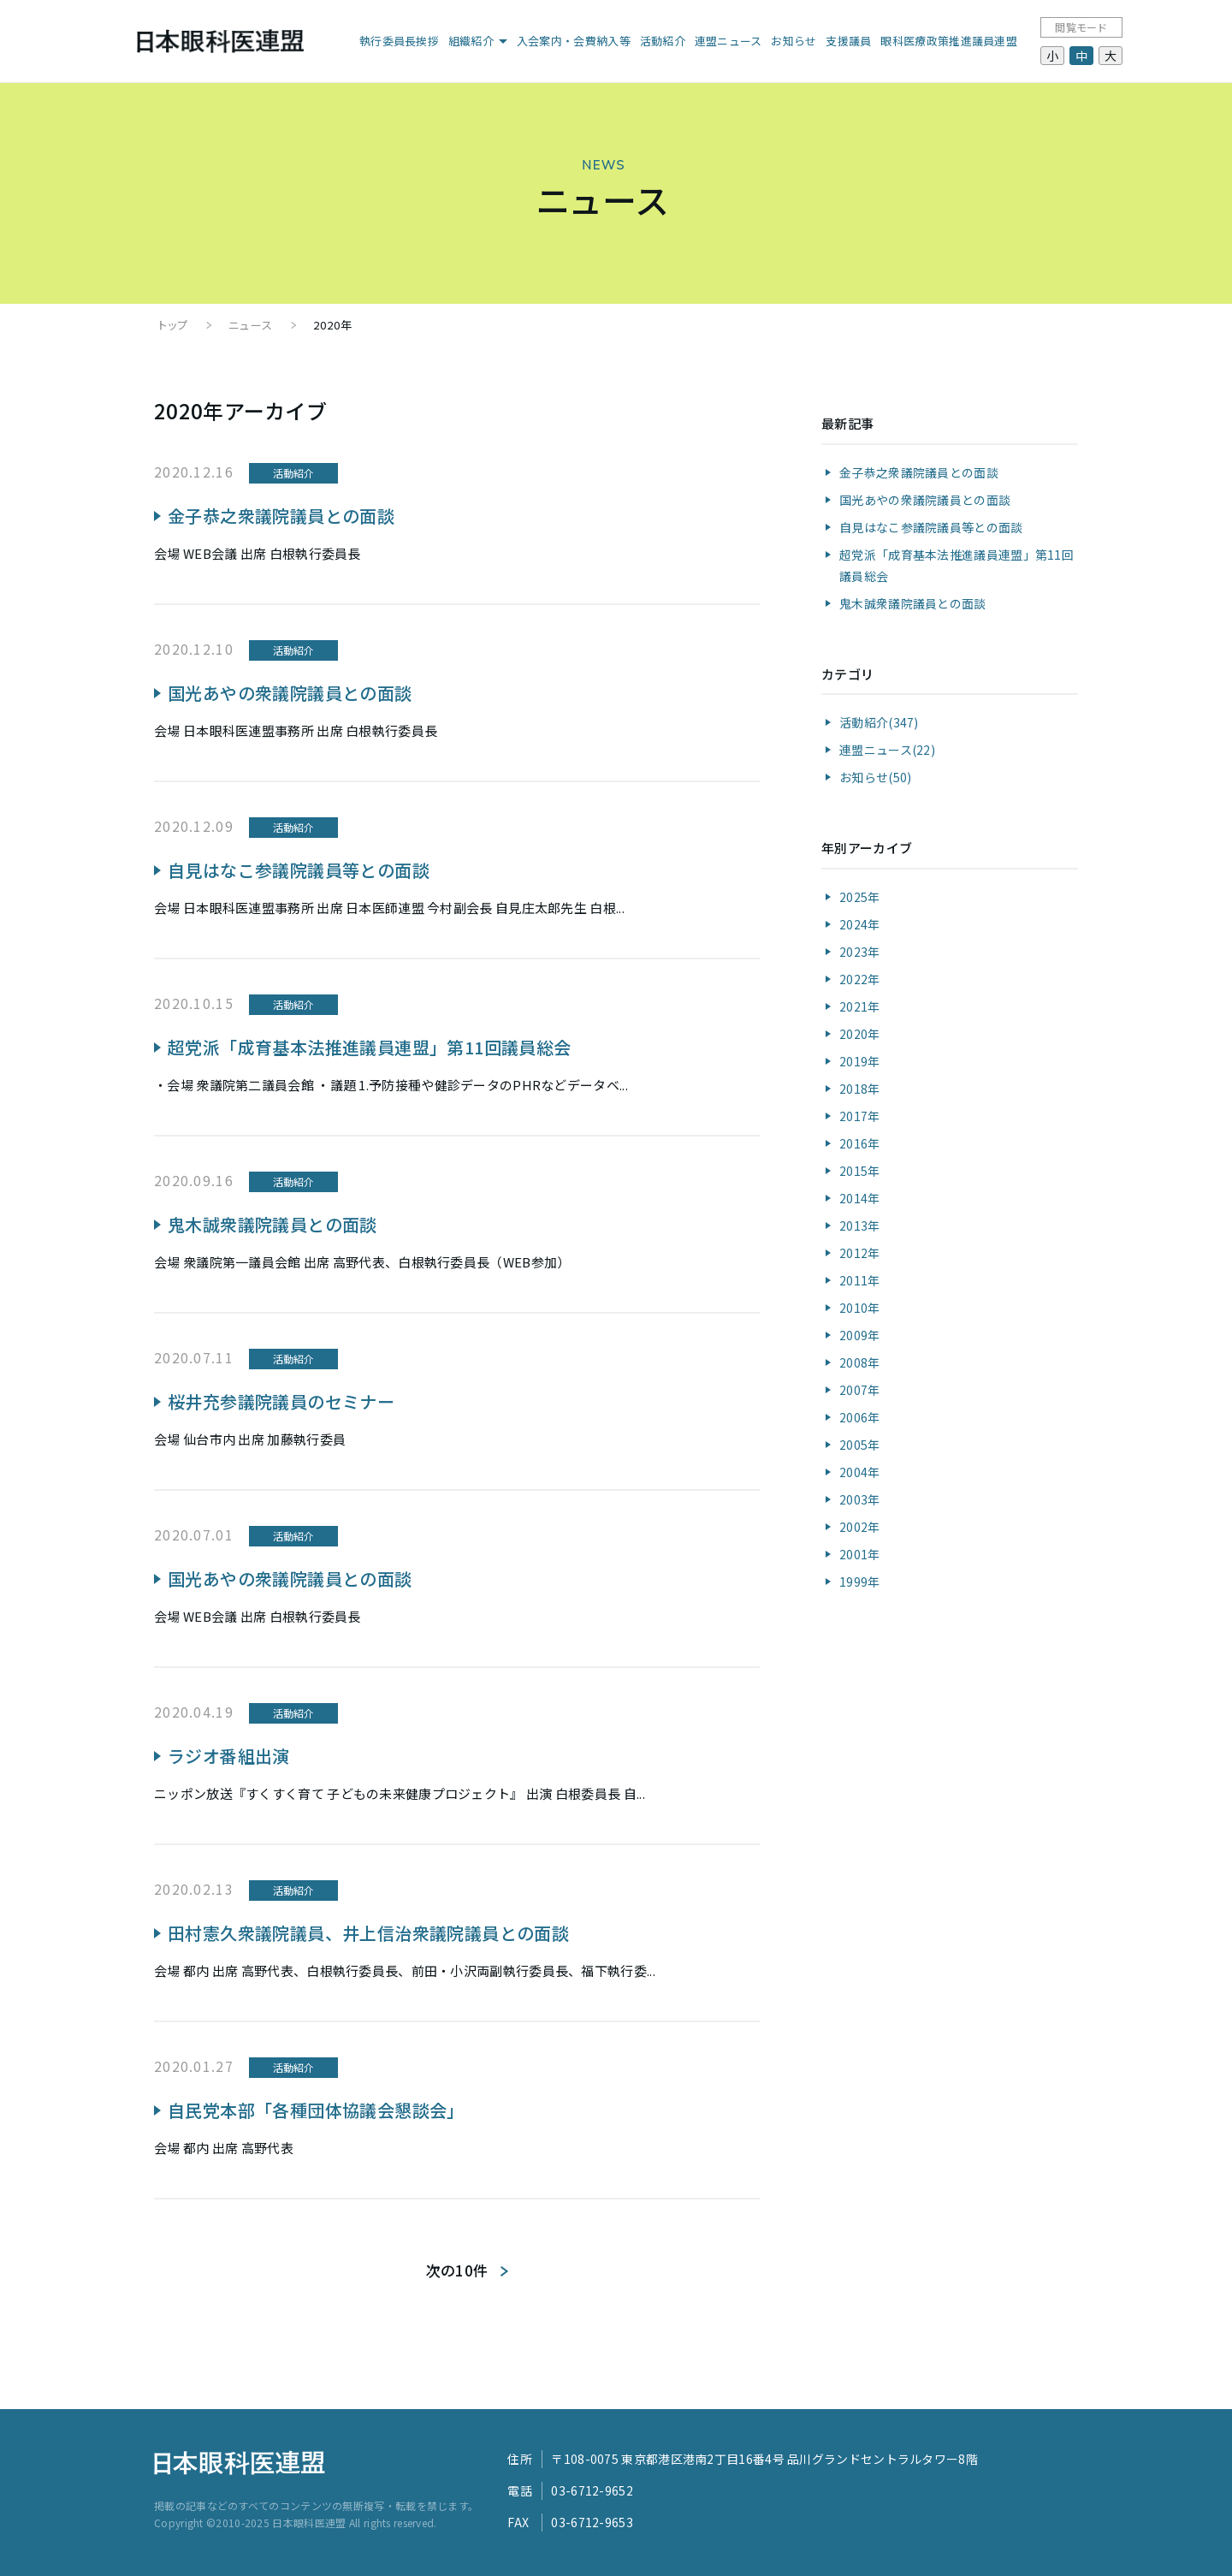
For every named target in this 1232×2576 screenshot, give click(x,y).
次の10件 (457, 2270)
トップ (173, 325)
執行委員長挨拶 (399, 41)
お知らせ (793, 41)
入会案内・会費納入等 (574, 41)
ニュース (250, 325)
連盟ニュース (728, 41)
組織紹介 (471, 41)
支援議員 (848, 41)
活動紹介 (662, 41)
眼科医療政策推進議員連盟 (948, 41)
